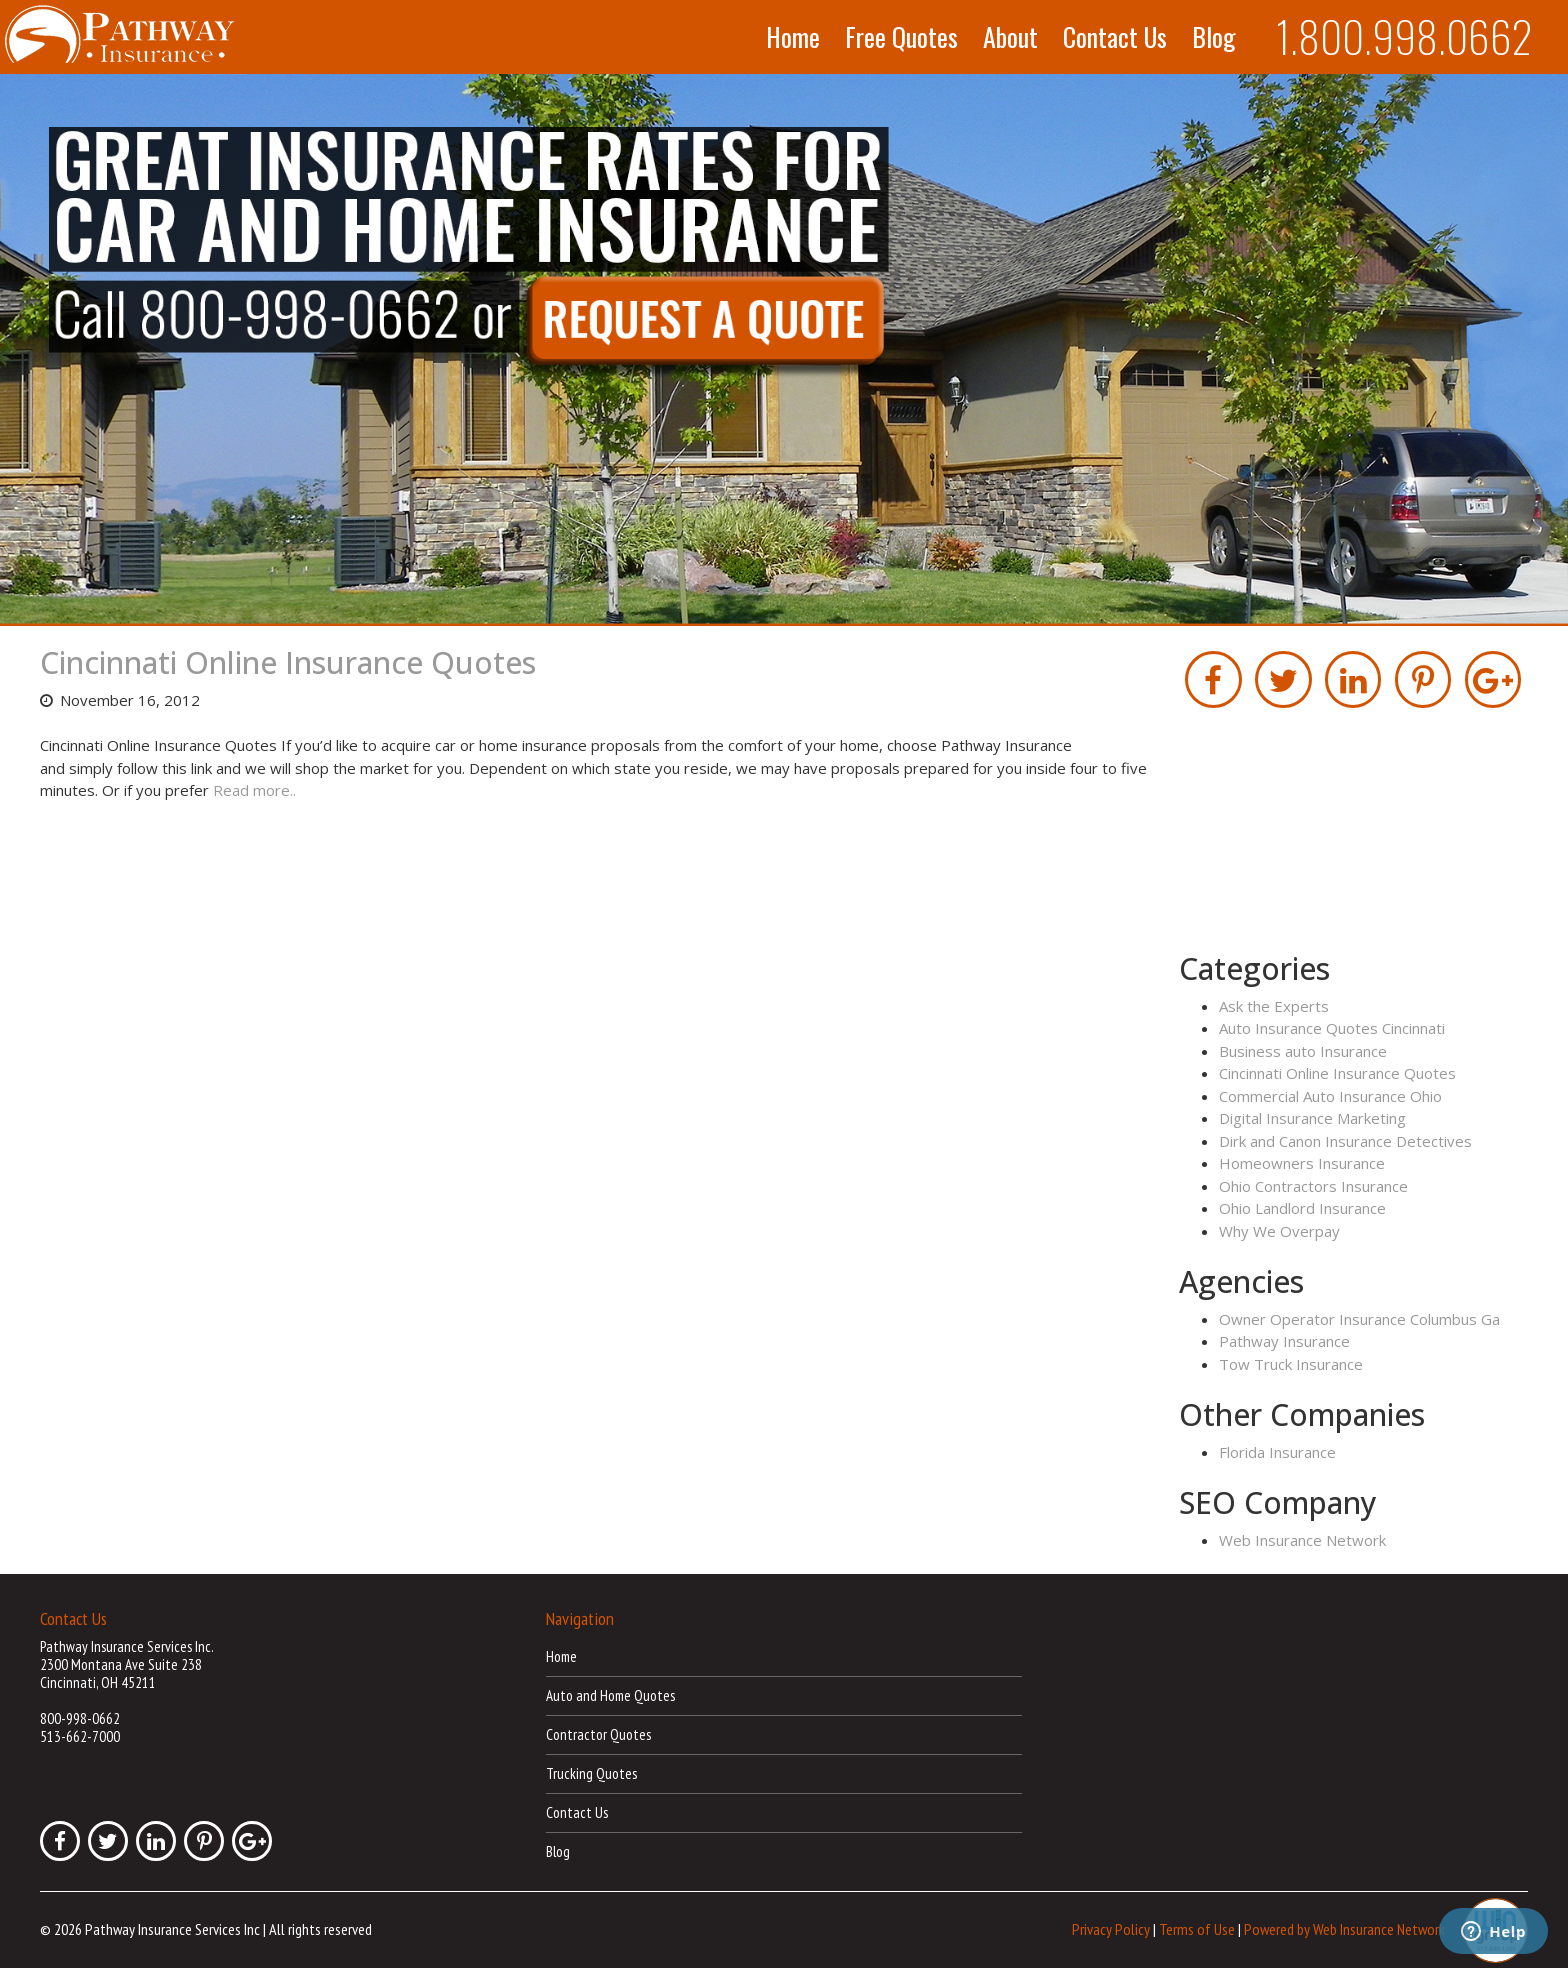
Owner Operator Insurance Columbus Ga (1359, 1319)
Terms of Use (1197, 1928)
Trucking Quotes (591, 1773)
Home (793, 37)
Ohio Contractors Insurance (1313, 1186)
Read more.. (254, 790)
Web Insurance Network (1302, 1540)
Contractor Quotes (598, 1734)
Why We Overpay (1279, 1231)
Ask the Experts (1274, 1006)
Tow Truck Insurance (1291, 1364)
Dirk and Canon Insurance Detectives (1345, 1141)
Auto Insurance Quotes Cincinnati (1332, 1028)
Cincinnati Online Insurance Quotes (288, 662)
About (1010, 37)
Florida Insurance (1277, 1452)
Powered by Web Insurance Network (1344, 1928)
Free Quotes (901, 37)
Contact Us (1115, 37)
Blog (1214, 37)
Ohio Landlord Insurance (1302, 1208)
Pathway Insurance (1284, 1341)
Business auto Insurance (1303, 1051)
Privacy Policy (1111, 1928)
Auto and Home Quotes (610, 1695)
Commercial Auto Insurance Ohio (1330, 1096)
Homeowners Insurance (1302, 1163)
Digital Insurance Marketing (1312, 1118)
